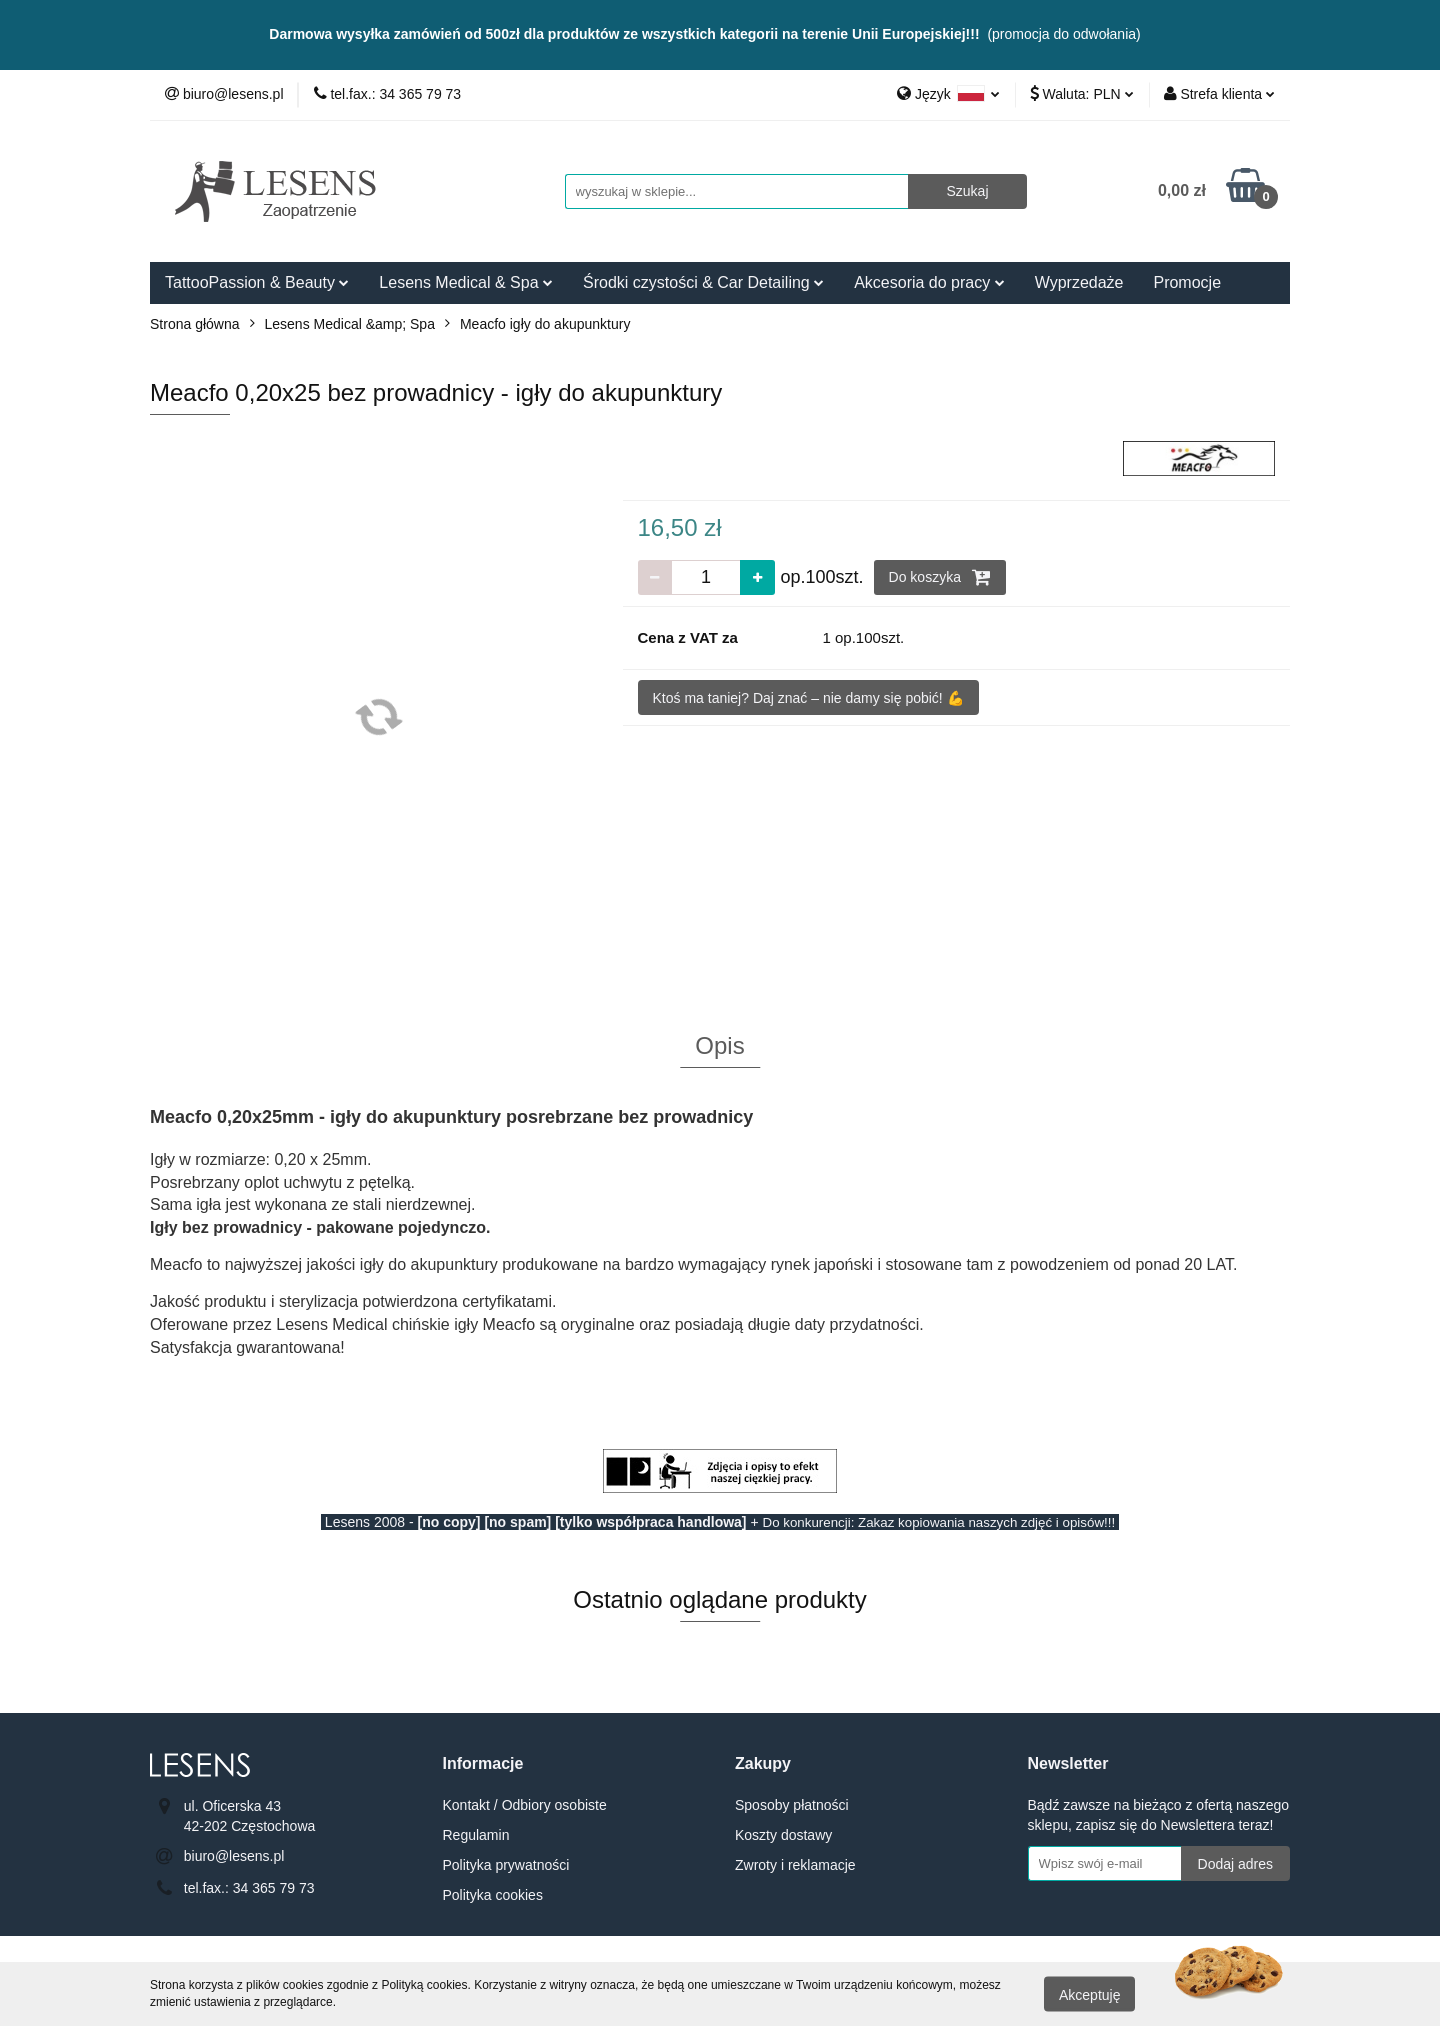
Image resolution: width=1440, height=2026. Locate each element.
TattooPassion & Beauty (257, 282)
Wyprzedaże (1079, 282)
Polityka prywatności (506, 1865)
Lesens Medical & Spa (466, 282)
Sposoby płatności (792, 1805)
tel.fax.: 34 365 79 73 (249, 1888)
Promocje (1187, 282)
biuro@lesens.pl (234, 1856)
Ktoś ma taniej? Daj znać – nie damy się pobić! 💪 (808, 698)
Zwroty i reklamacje (795, 1865)
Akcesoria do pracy (929, 282)
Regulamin (476, 1835)
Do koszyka (940, 577)
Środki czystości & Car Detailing (703, 282)
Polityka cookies (493, 1895)
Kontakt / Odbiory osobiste (525, 1805)
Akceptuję (1089, 1994)
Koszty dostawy (783, 1835)
